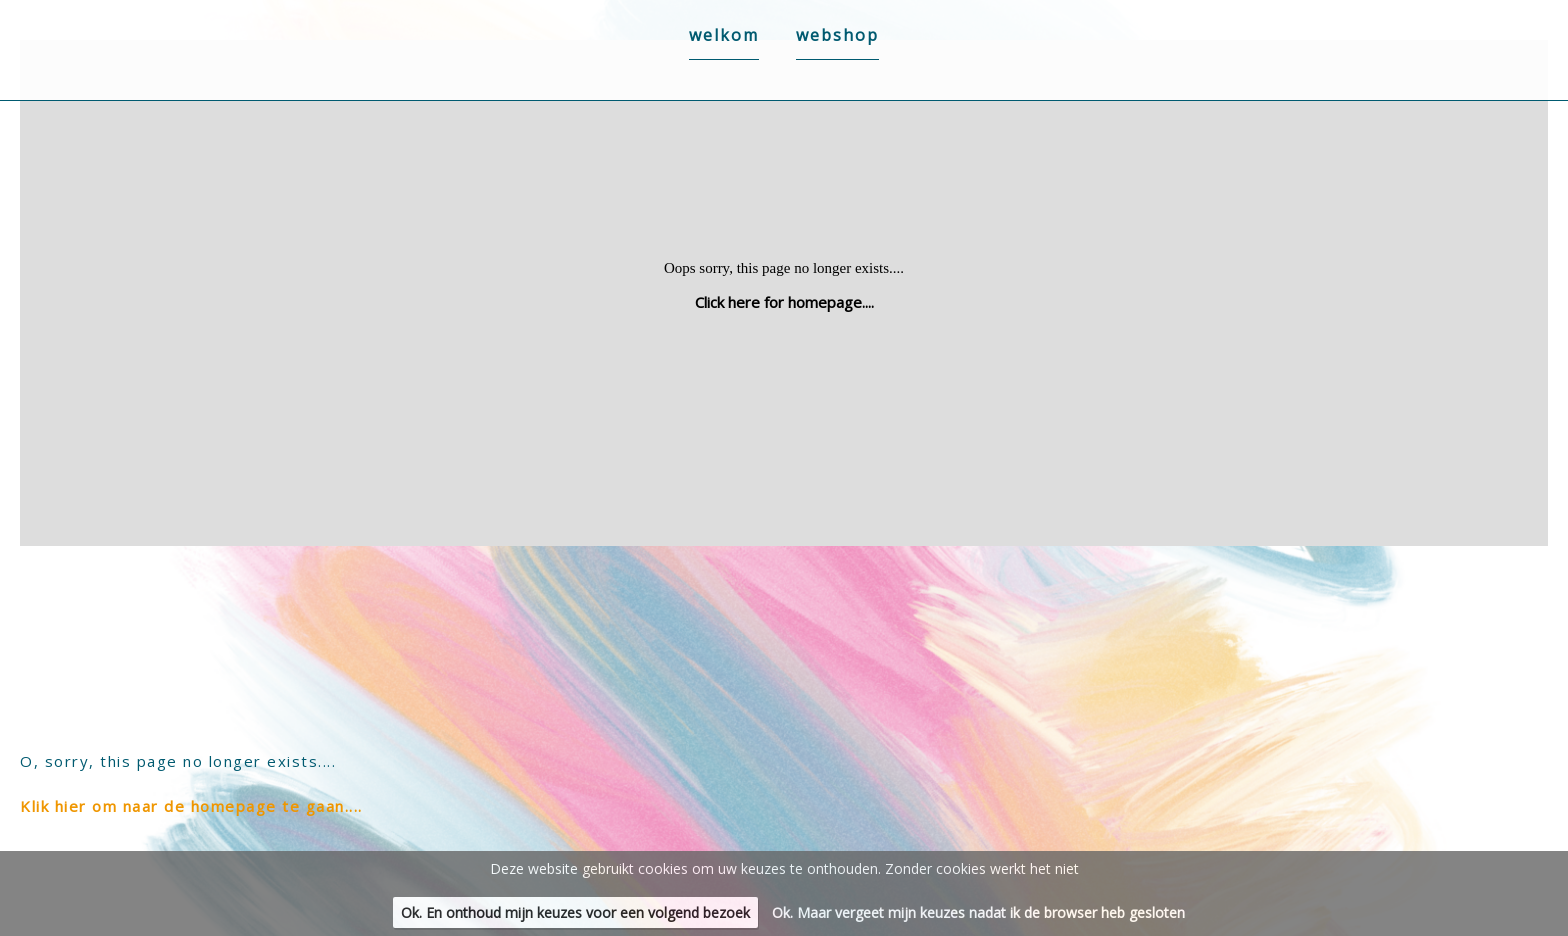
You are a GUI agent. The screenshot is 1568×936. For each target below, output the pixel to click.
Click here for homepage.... (784, 302)
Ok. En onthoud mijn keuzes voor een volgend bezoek (575, 912)
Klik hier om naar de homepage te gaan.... (191, 806)
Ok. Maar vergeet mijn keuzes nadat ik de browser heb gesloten (978, 912)
